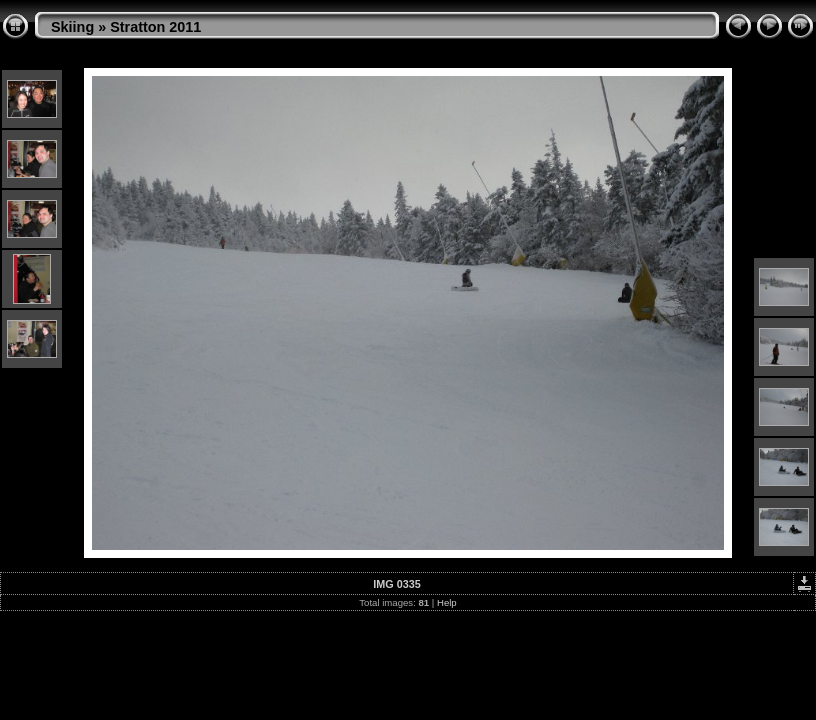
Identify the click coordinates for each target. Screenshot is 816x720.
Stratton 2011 (155, 27)
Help (447, 602)
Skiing (72, 27)
